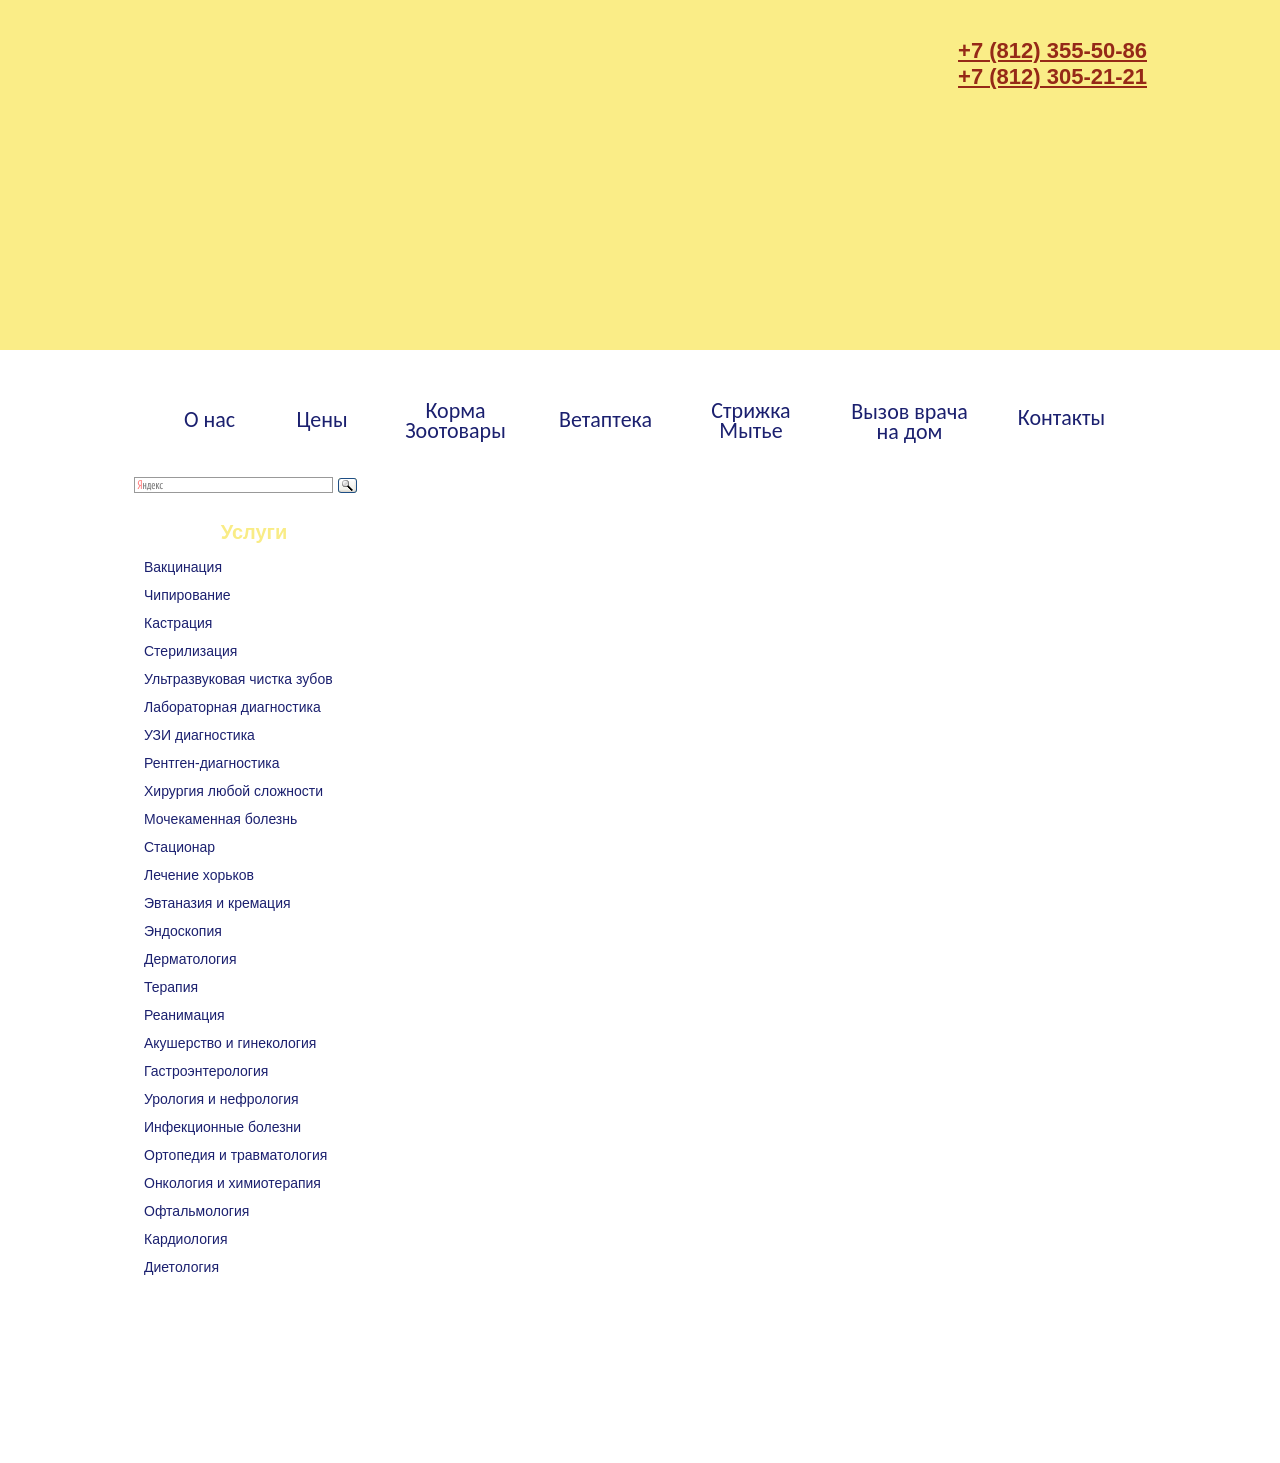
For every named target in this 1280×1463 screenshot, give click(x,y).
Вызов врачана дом (909, 422)
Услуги (254, 532)
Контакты (1061, 417)
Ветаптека (605, 419)
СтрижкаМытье (750, 421)
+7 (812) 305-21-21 (1052, 76)
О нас (209, 419)
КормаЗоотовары (455, 421)
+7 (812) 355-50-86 (1052, 50)
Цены (321, 419)
